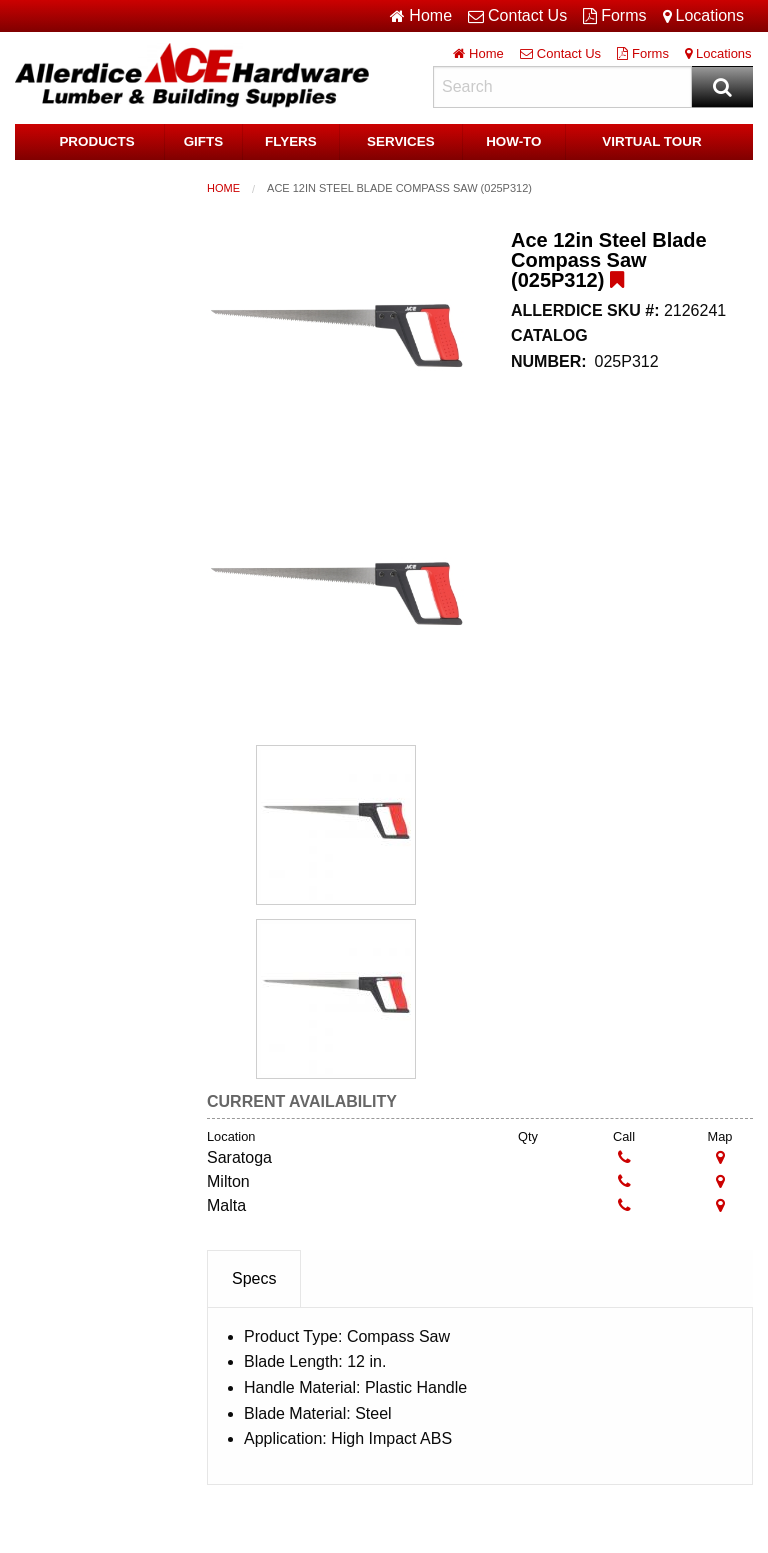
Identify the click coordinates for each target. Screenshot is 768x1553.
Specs (254, 1278)
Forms (614, 16)
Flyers (291, 141)
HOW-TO (514, 141)
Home (223, 188)
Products (97, 141)
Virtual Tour (652, 141)
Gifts (203, 141)
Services (401, 141)
